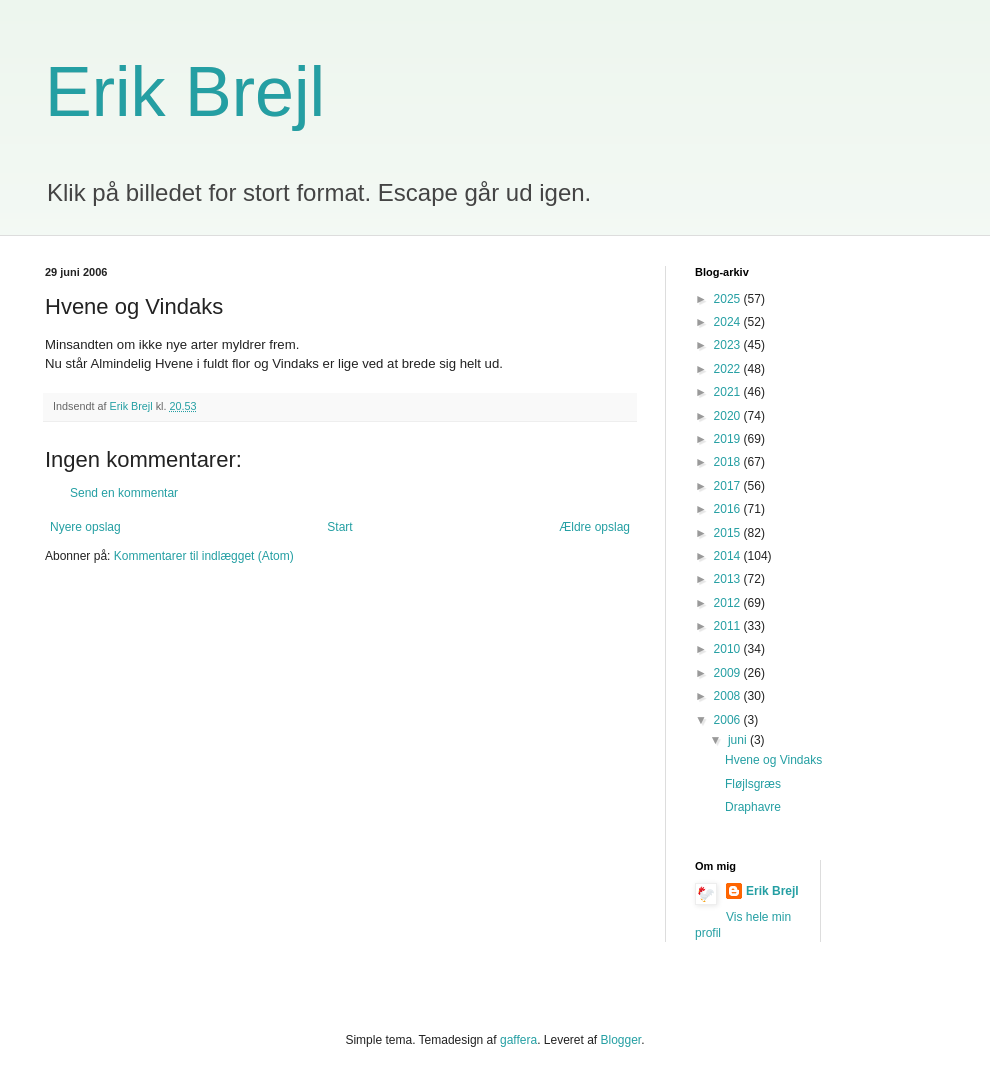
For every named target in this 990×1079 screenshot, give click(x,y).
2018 (729, 462)
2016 (729, 509)
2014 (729, 556)
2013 (729, 579)
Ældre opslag (594, 527)
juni (739, 740)
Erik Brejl (185, 92)
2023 (729, 345)
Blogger (621, 1040)
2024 (729, 322)
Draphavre (753, 807)
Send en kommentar (124, 493)
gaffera (518, 1040)
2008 (729, 696)
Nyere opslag (85, 527)
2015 (729, 533)
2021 (729, 392)
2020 (729, 416)
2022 (729, 369)
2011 (729, 626)
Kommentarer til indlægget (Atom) (204, 556)
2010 (729, 649)
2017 (729, 486)
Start (339, 527)
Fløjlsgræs (753, 784)
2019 (729, 439)
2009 (729, 673)
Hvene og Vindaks (773, 760)
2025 (729, 299)
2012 (729, 603)
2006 (729, 720)
